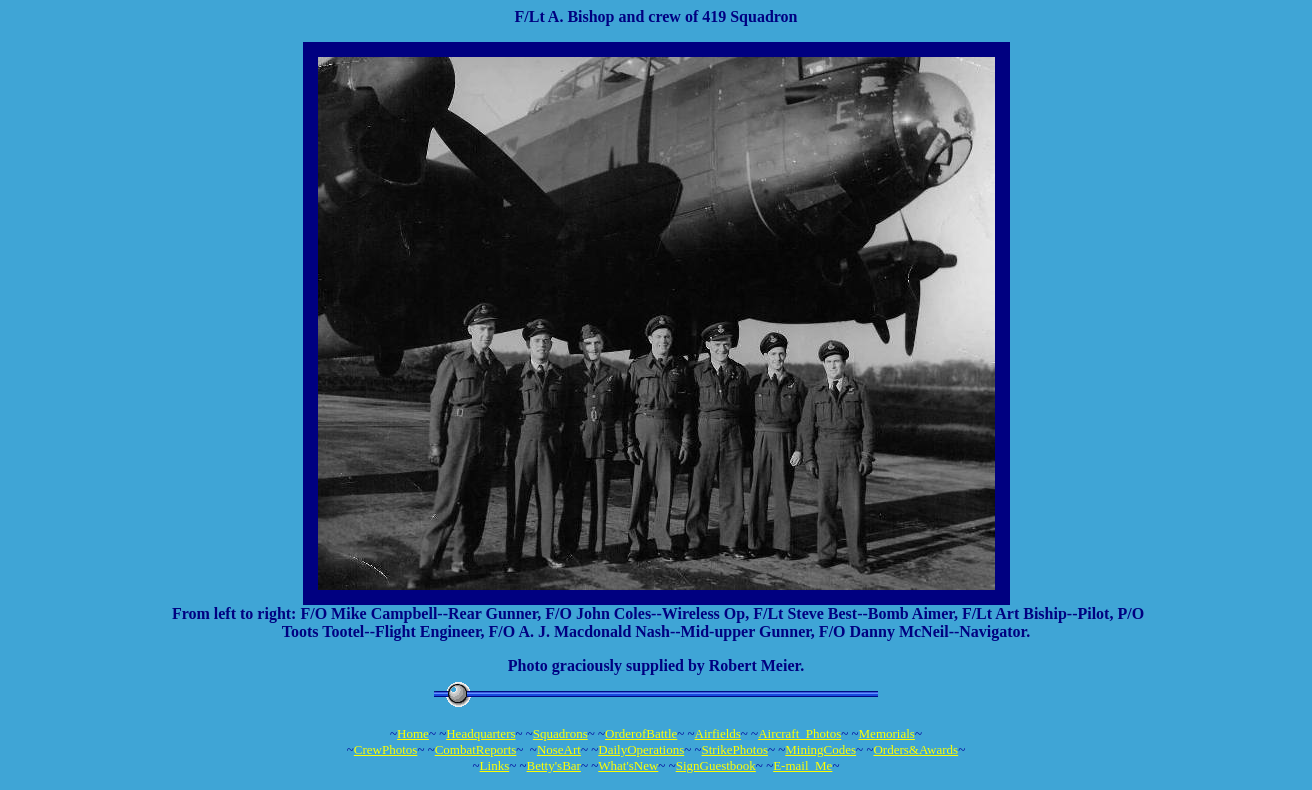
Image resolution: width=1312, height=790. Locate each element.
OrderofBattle (641, 733)
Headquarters (480, 733)
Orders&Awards (915, 749)
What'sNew (628, 765)
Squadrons (560, 733)
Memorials (887, 733)
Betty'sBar (554, 765)
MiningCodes (820, 749)
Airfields (718, 733)
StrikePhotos (735, 749)
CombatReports (476, 749)
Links (495, 765)
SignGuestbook (716, 765)
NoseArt (559, 749)
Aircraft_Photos (799, 733)
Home (413, 733)
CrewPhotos (386, 749)
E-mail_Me (802, 765)
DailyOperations (641, 749)
